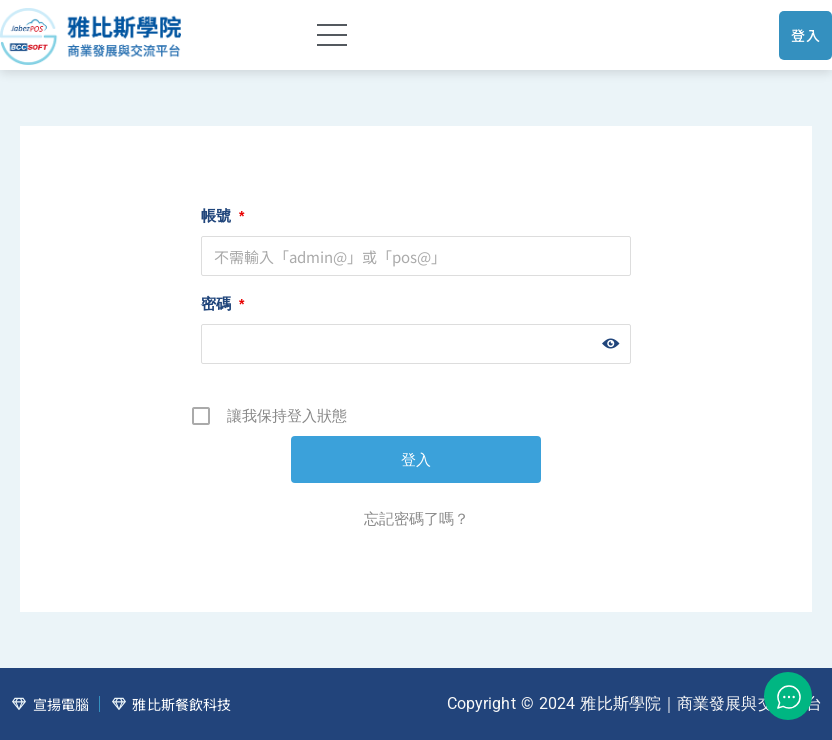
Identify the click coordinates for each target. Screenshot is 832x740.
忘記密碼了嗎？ (416, 518)
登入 (805, 35)
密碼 (222, 303)
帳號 (222, 215)
